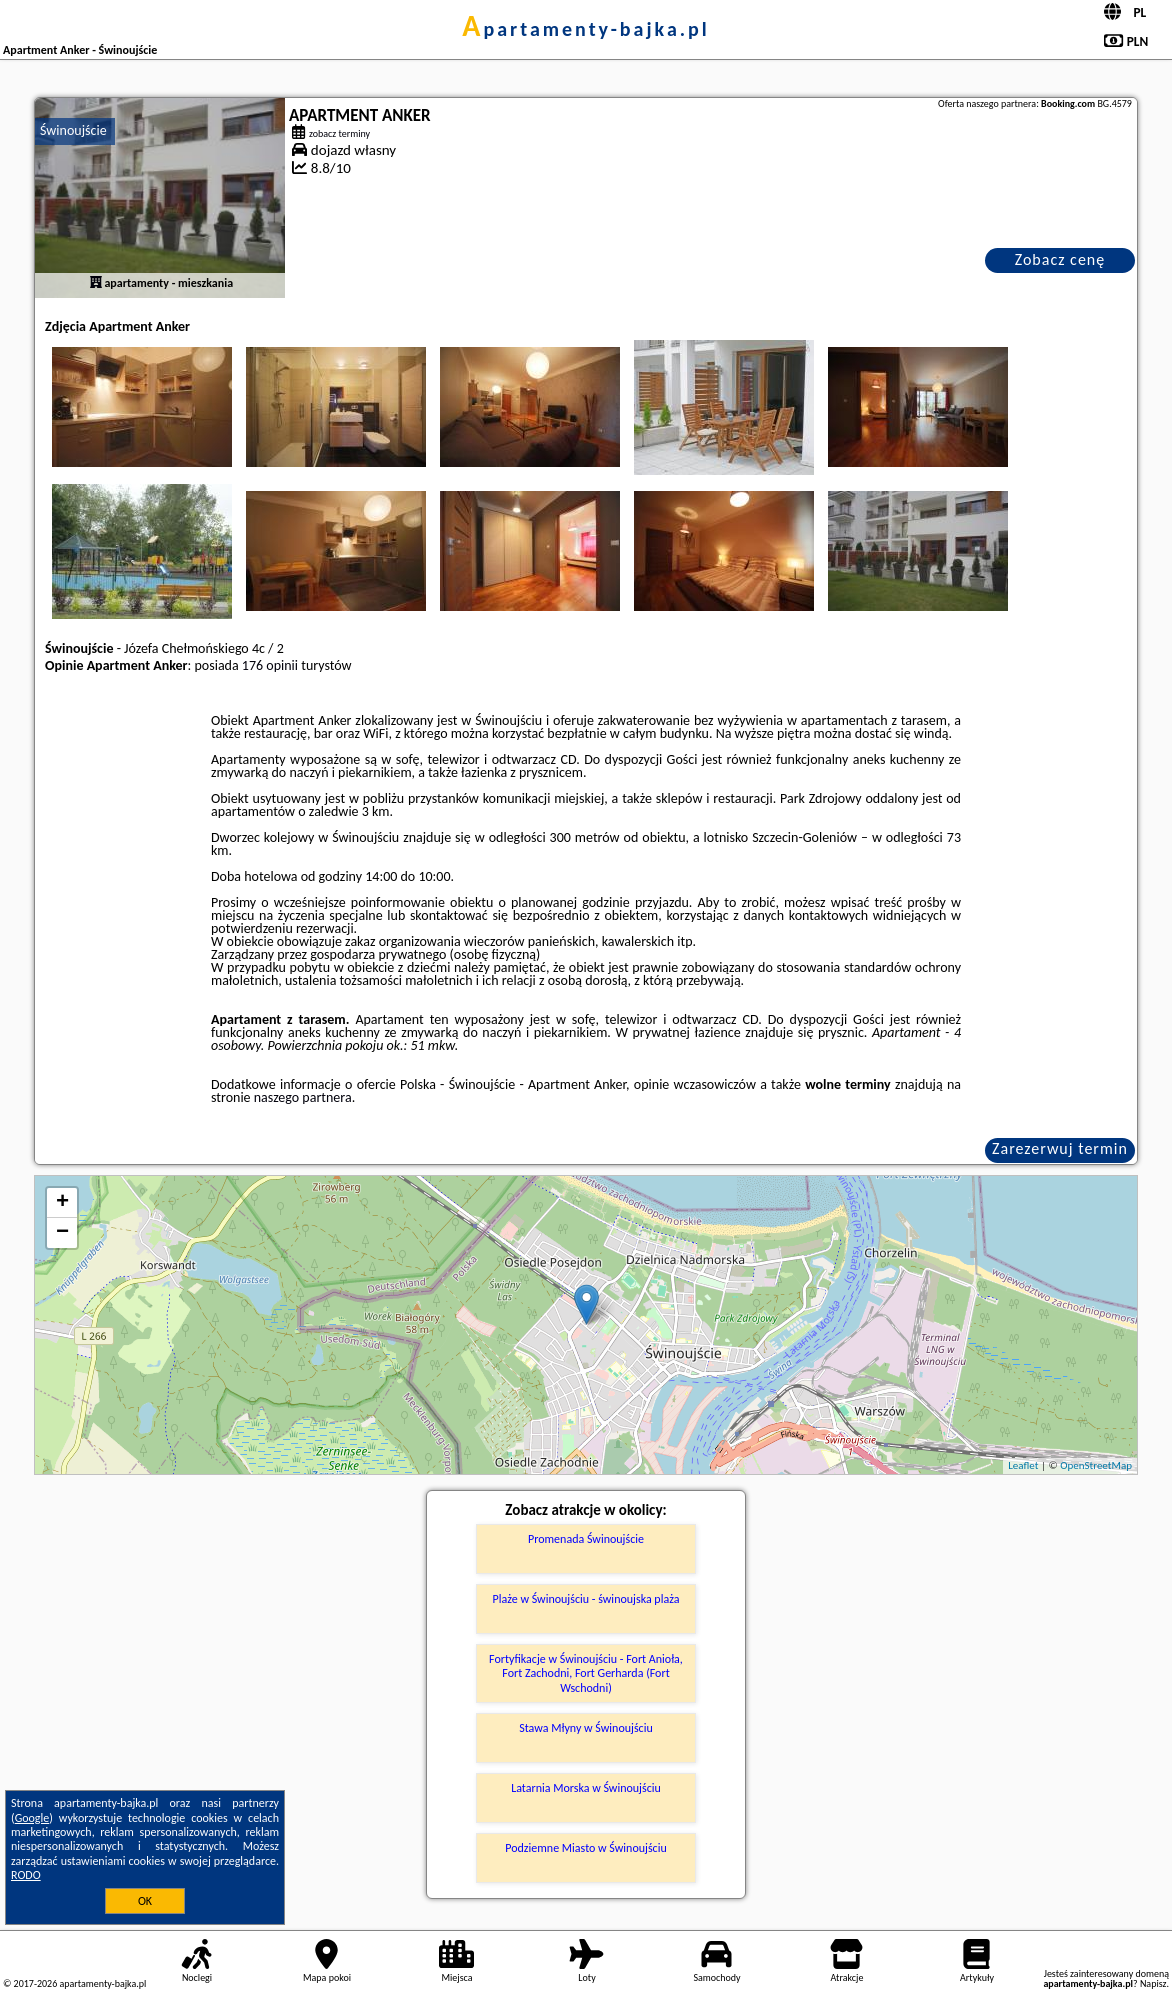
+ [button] (62, 1203)
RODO (26, 1875)
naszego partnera (303, 1097)
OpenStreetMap (1096, 1465)
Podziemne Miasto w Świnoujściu (586, 1848)
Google (32, 1818)
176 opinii (270, 665)
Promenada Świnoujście (586, 1539)
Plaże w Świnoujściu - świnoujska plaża (586, 1599)
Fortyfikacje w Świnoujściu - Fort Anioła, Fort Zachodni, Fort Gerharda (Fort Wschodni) (586, 1673)
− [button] (62, 1233)
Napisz (1153, 1983)
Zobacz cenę (1060, 259)
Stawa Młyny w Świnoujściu (586, 1728)
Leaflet (1023, 1465)
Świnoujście (73, 130)
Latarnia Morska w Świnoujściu (586, 1788)
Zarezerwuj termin (1060, 1148)
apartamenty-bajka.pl (586, 29)
